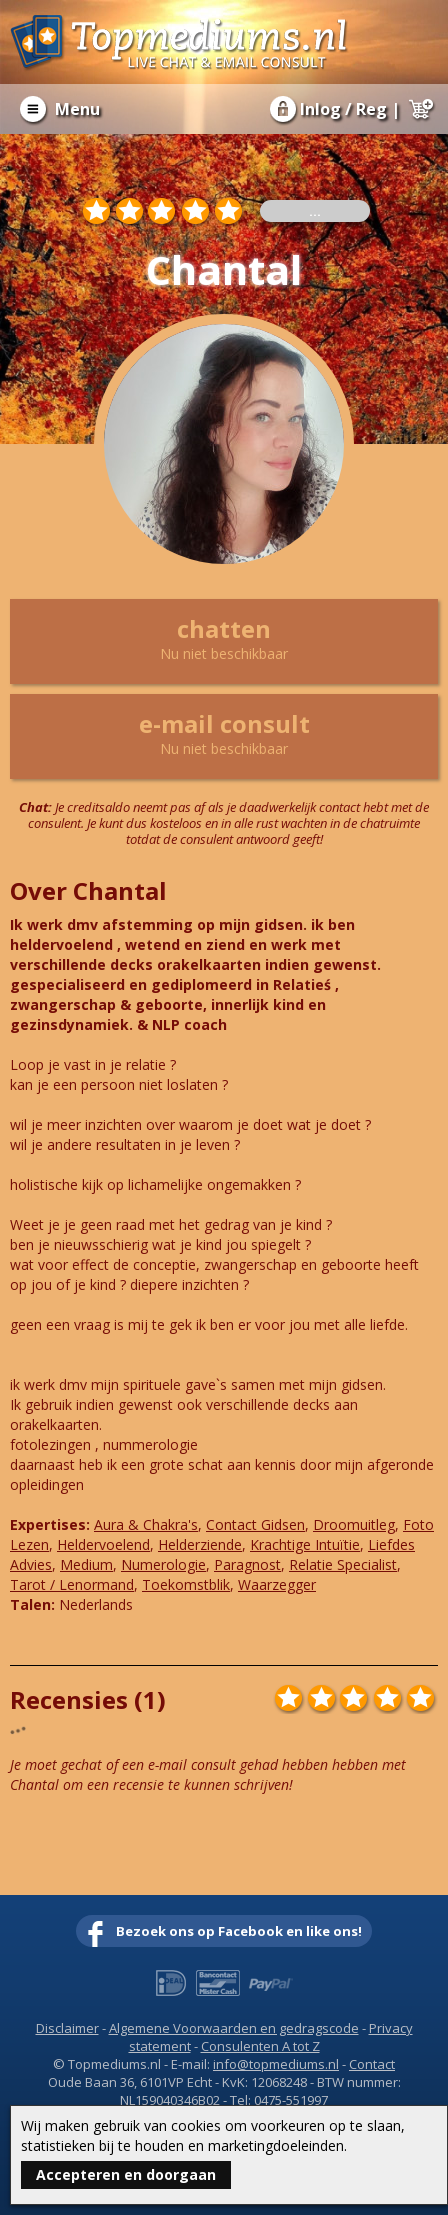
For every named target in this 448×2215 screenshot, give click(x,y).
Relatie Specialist (343, 1564)
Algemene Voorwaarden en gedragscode (234, 2028)
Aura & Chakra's (146, 1524)
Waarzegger (277, 1584)
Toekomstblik (186, 1584)
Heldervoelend (103, 1544)
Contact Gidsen (255, 1524)
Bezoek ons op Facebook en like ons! (239, 1931)
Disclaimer (67, 2028)
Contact (372, 2064)
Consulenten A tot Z (260, 2046)
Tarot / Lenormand (72, 1584)
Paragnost (247, 1564)
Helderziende (200, 1544)
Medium (86, 1564)
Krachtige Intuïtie (305, 1544)
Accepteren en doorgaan (126, 2174)
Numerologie (163, 1564)
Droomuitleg (354, 1524)
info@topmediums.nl (276, 2064)
